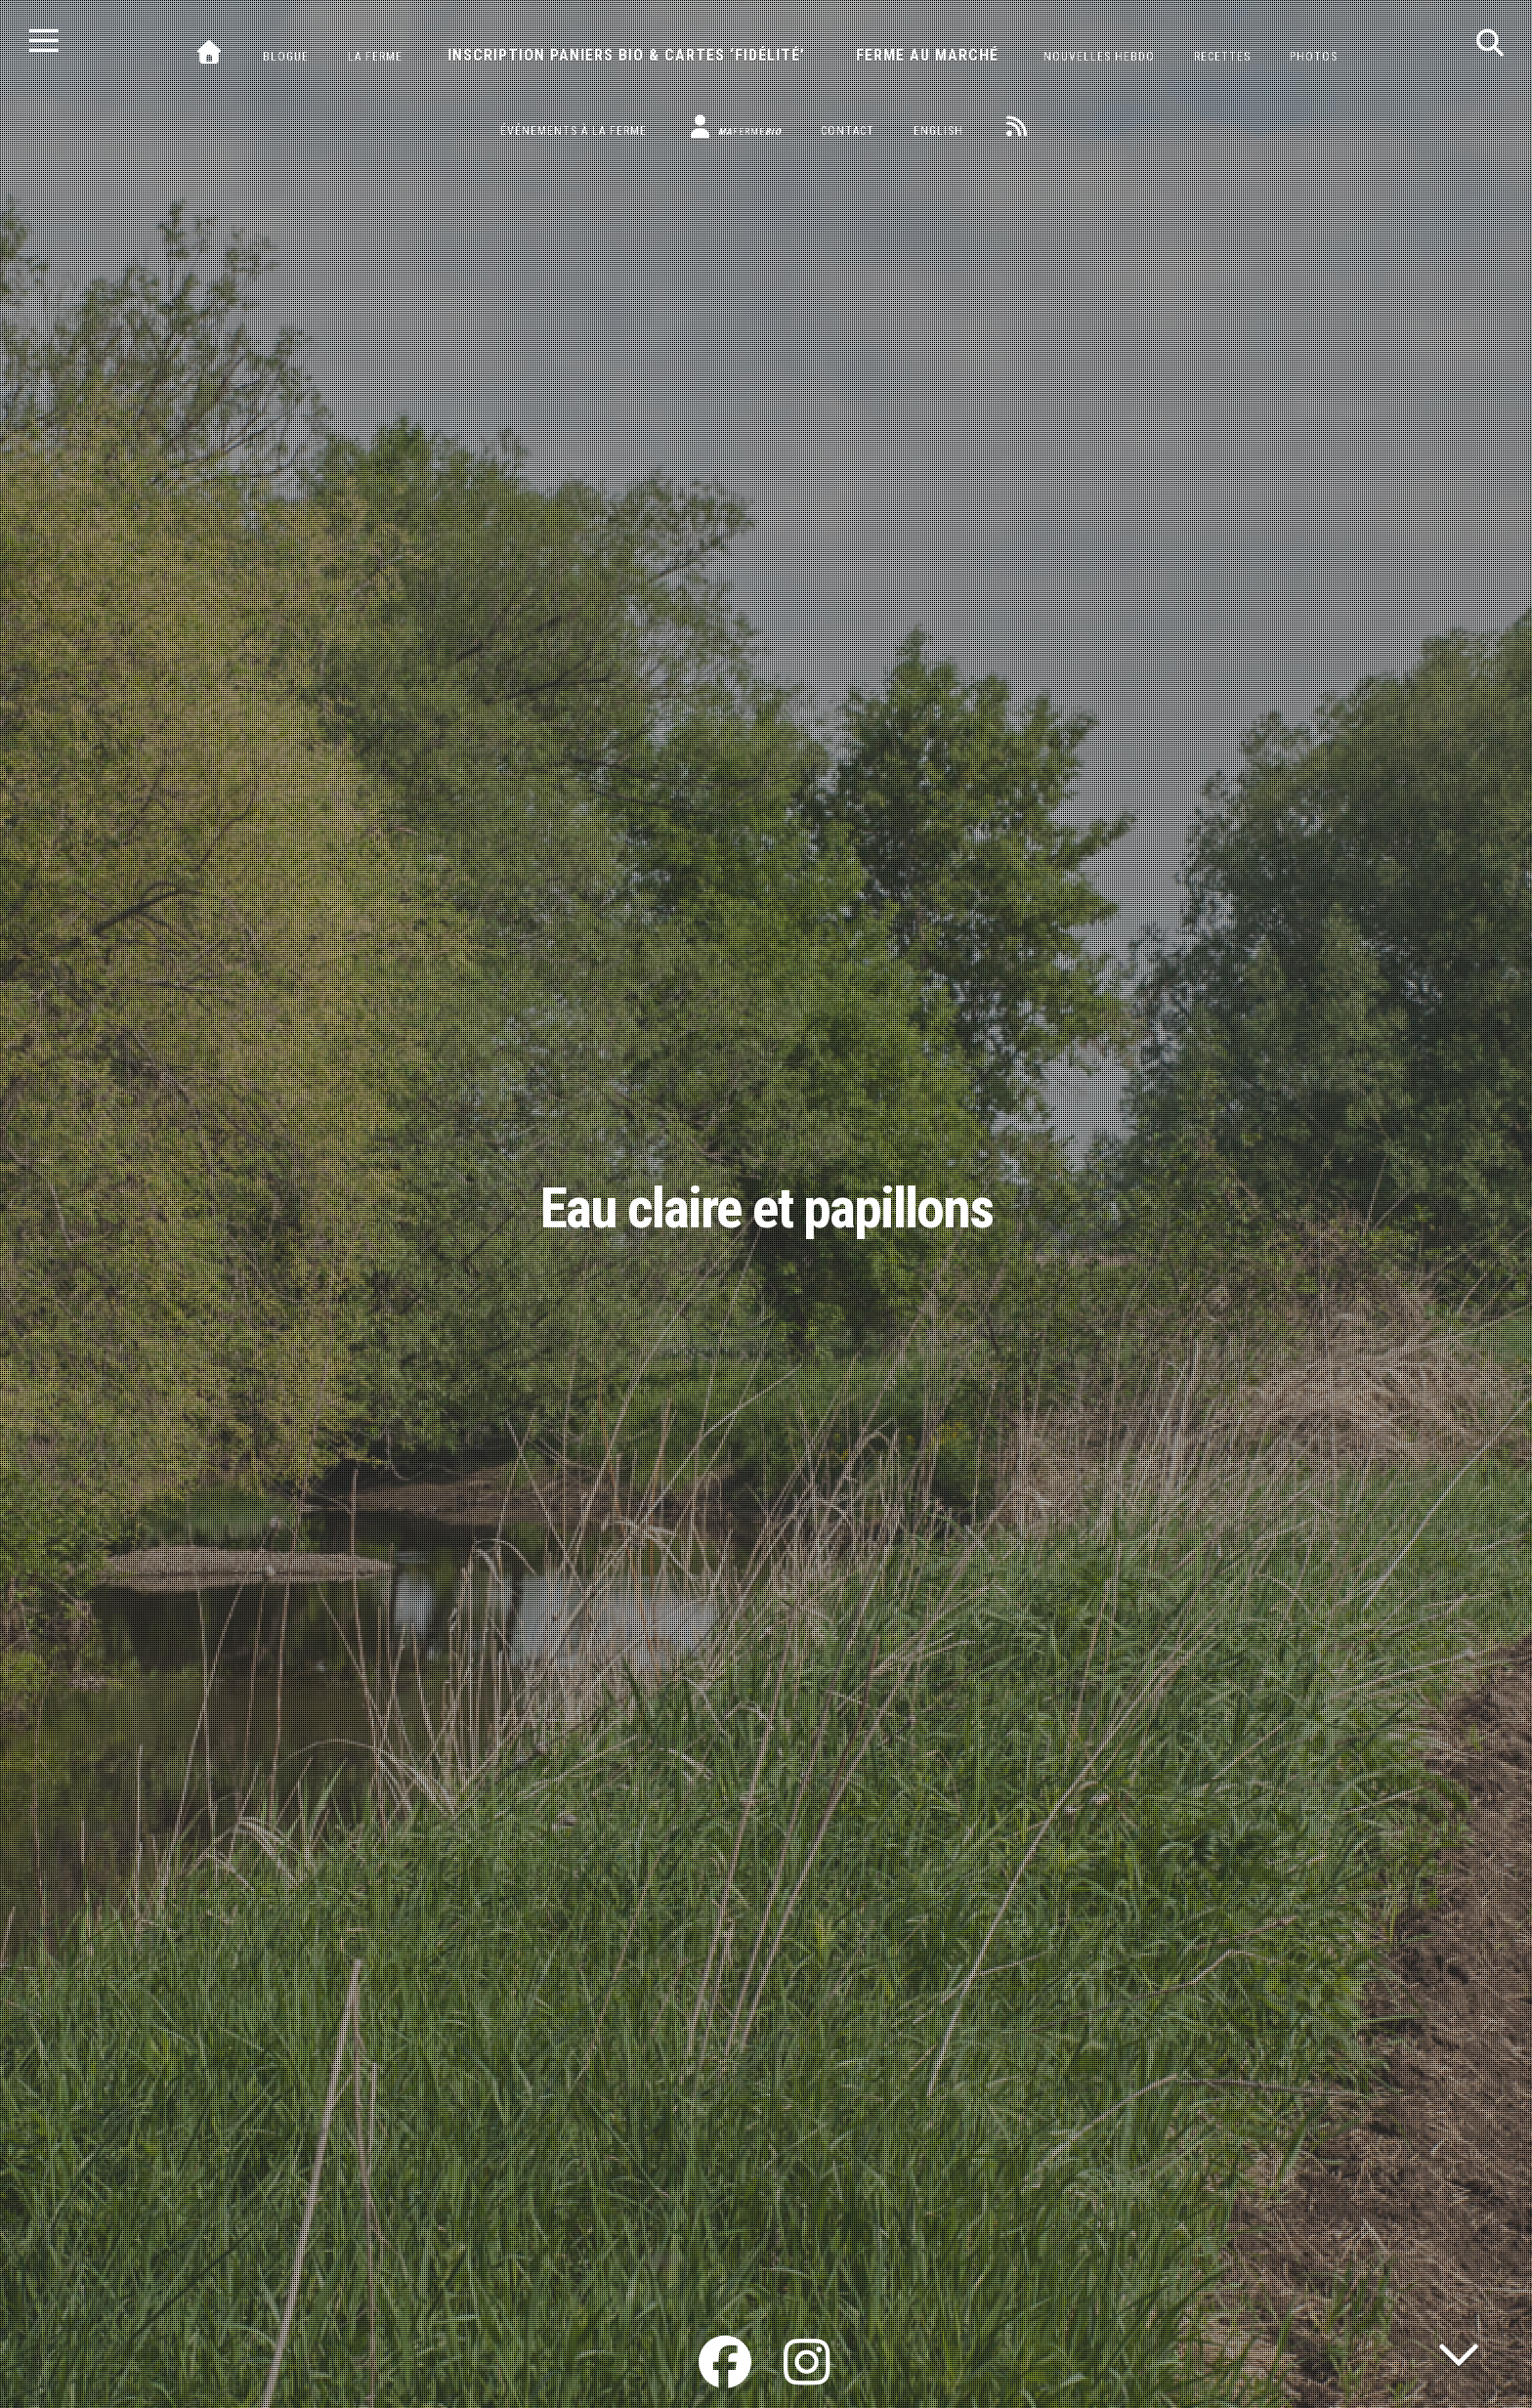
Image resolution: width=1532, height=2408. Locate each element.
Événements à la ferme (573, 131)
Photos (1314, 57)
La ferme (375, 57)
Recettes (1222, 57)
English (938, 131)
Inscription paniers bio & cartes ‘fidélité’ (626, 55)
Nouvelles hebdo (1099, 57)
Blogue (286, 57)
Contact (847, 131)
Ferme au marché (927, 55)
